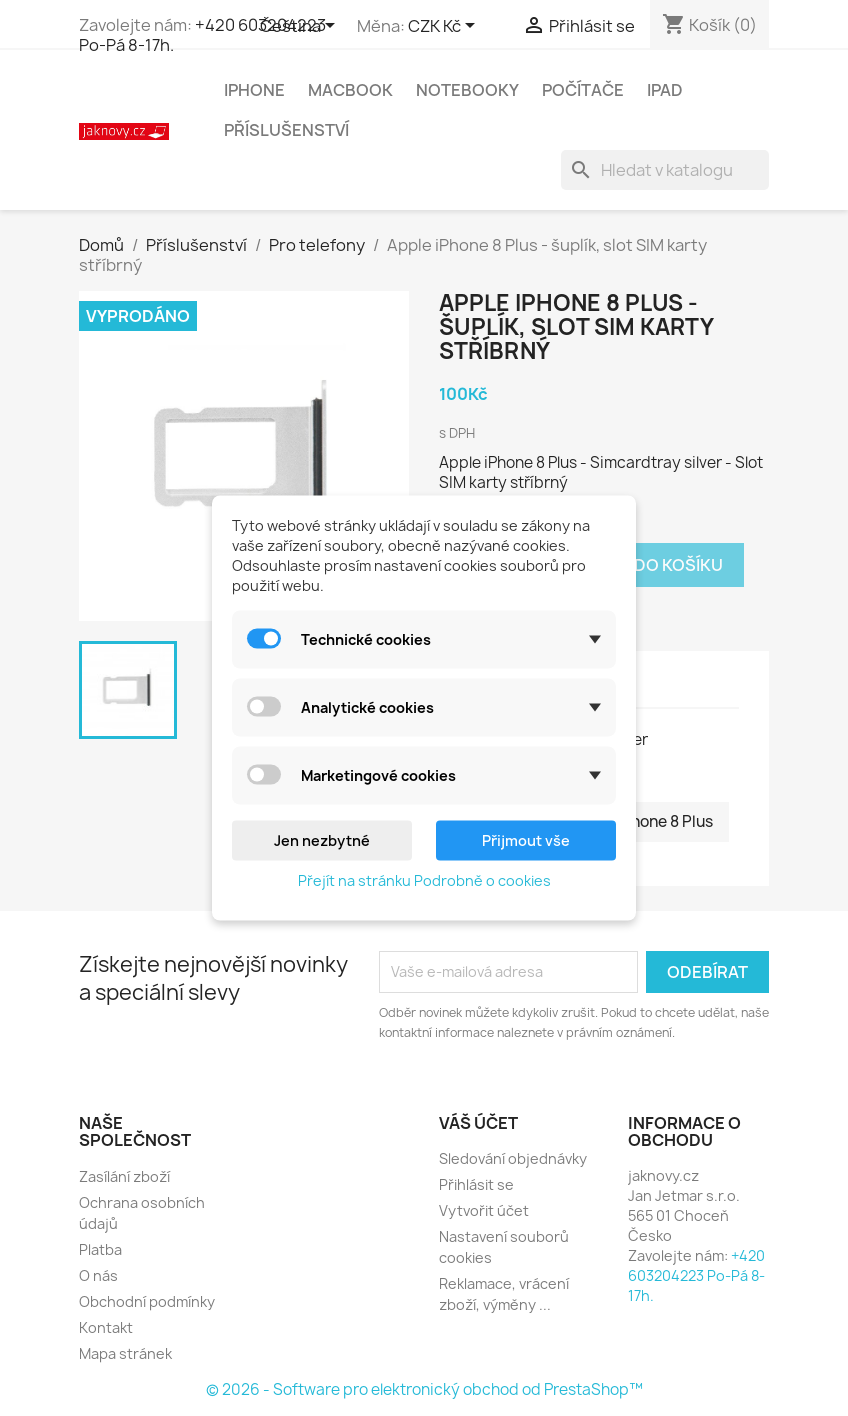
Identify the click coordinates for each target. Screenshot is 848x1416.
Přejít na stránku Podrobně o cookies (424, 880)
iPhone (254, 90)
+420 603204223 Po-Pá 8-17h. (202, 35)
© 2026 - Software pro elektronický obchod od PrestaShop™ (424, 1389)
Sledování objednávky (513, 1158)
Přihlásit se (476, 1184)
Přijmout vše (526, 840)
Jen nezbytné (322, 840)
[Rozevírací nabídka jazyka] (301, 27)
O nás (98, 1275)
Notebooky (467, 90)
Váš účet (478, 1123)
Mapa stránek (125, 1353)
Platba (100, 1249)
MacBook (350, 90)
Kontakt (106, 1327)
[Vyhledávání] (665, 170)
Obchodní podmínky (147, 1301)
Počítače (583, 90)
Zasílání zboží (124, 1176)
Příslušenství (286, 130)
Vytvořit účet (484, 1210)
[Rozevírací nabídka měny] (445, 27)
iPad (665, 90)
